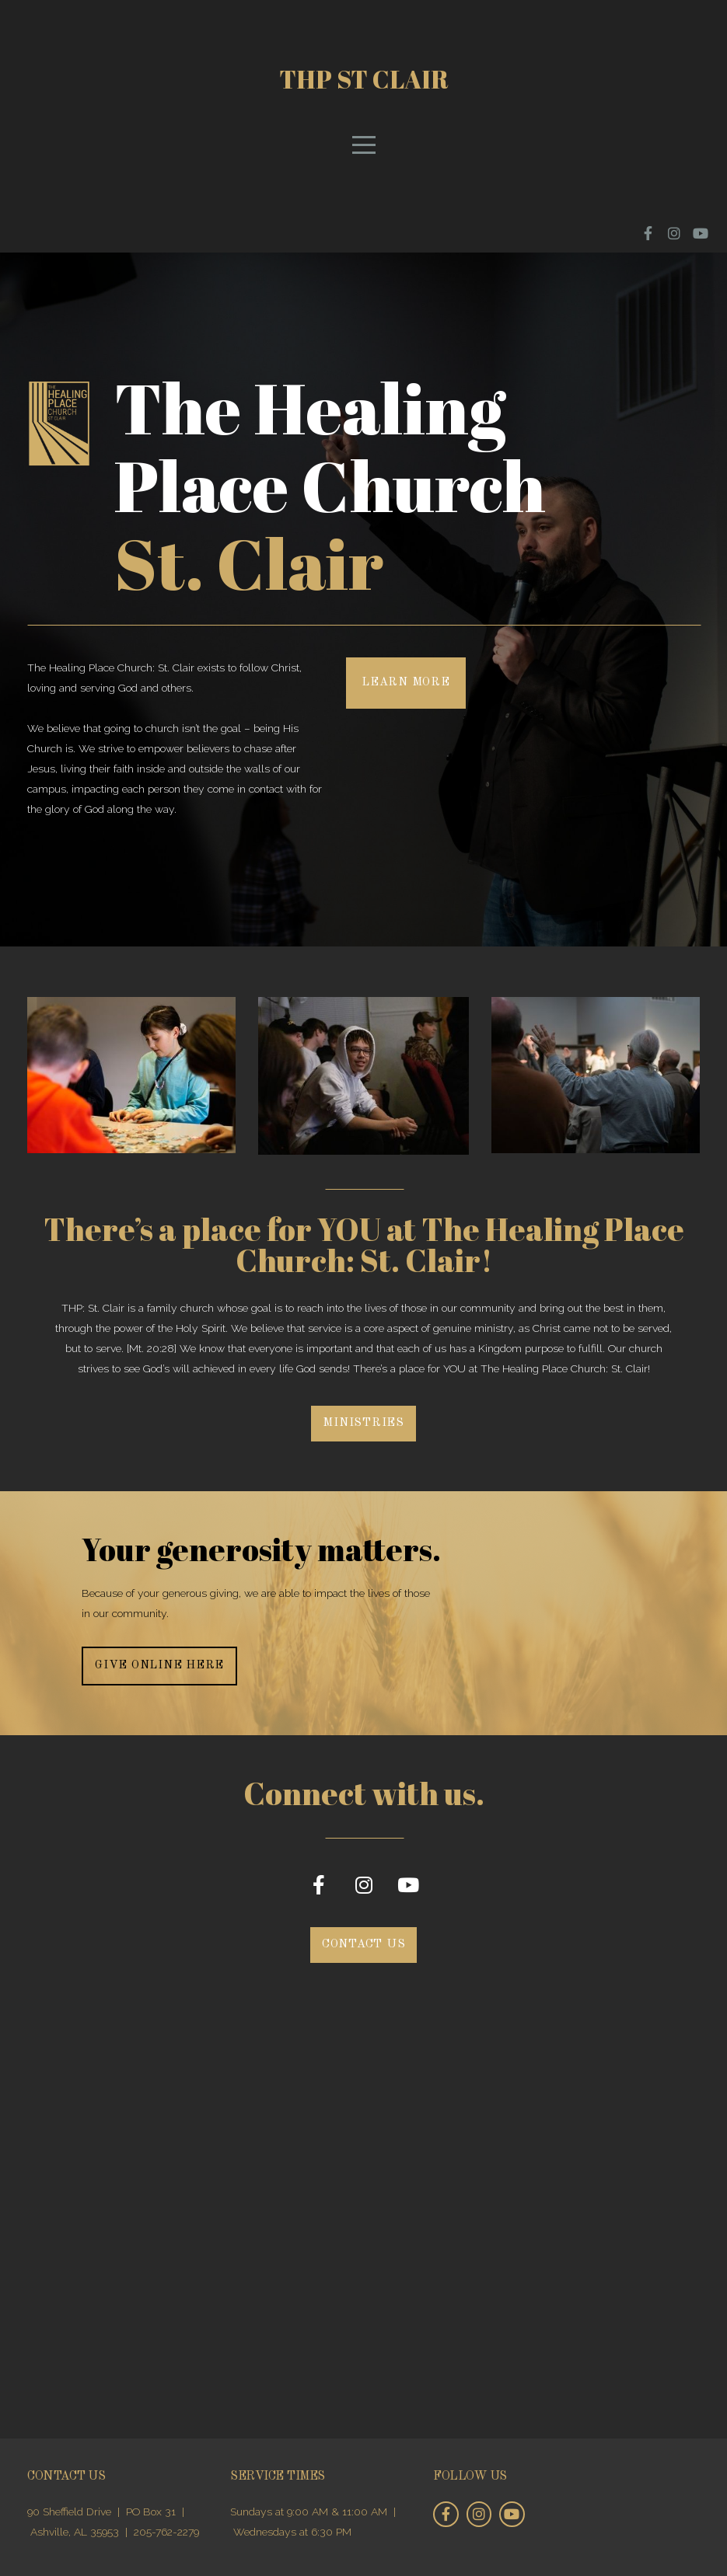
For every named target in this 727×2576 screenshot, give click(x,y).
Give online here (159, 1665)
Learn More (406, 682)
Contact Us (364, 1944)
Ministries (363, 1423)
